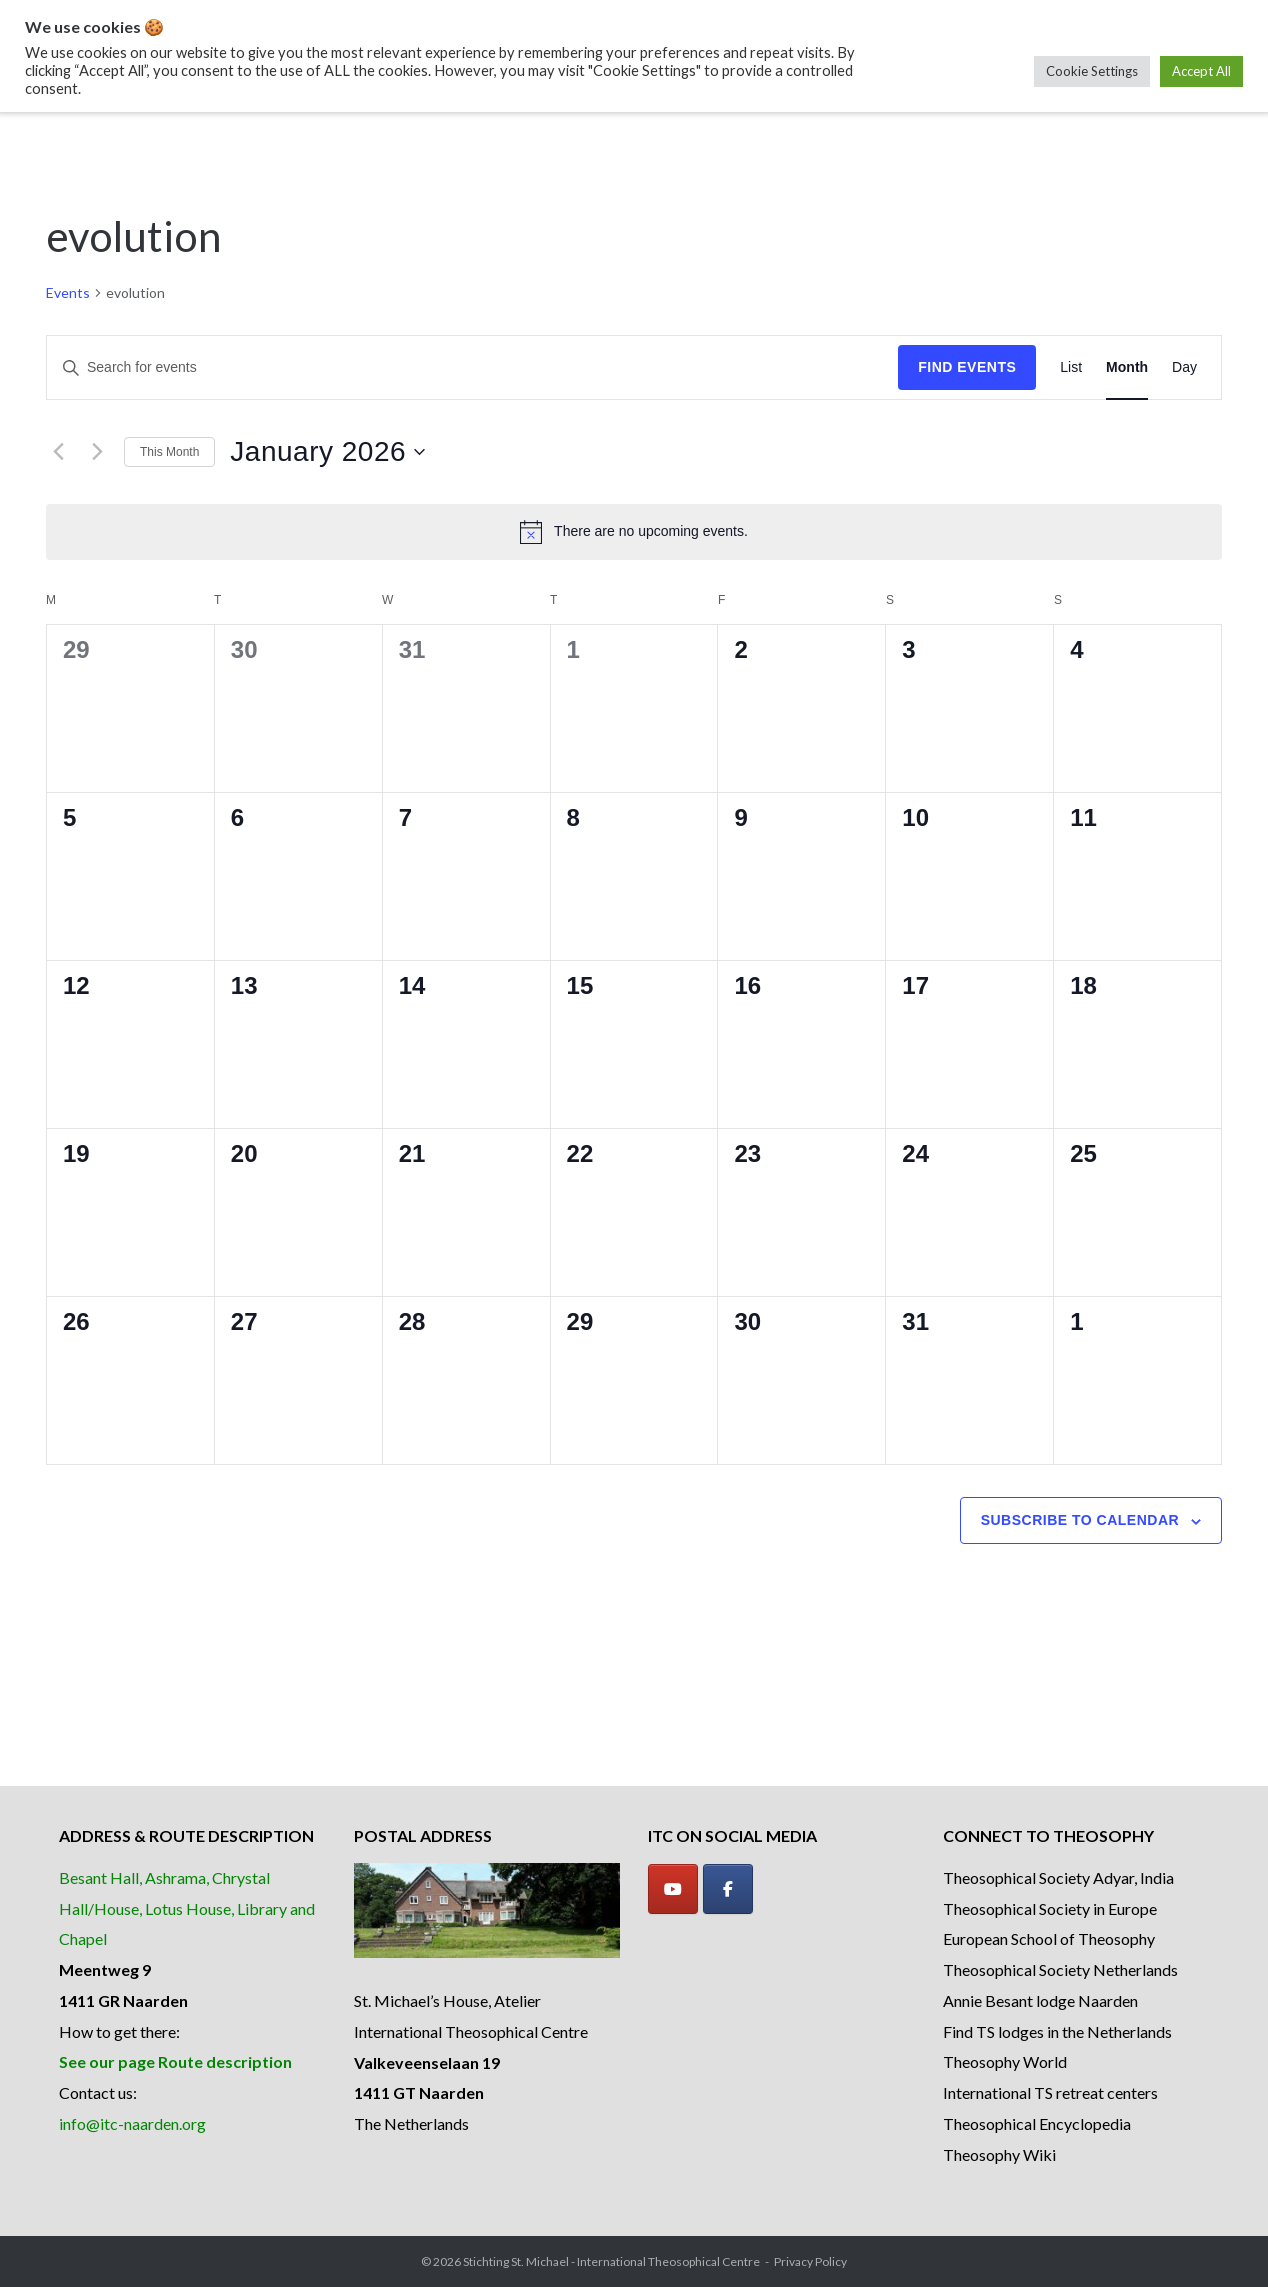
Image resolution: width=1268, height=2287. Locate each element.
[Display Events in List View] (1071, 367)
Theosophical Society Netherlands (1060, 1969)
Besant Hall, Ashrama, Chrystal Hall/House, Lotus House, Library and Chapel (187, 1908)
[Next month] (97, 452)
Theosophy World (1005, 2061)
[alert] (634, 532)
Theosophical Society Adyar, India (1058, 1877)
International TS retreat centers (1050, 2092)
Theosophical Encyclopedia (1037, 2123)
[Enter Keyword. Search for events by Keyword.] (472, 367)
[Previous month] (58, 452)
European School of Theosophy (1049, 1938)
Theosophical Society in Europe (1050, 1908)
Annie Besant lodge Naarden (1040, 2000)
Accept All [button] (1201, 71)
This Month (169, 452)
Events (68, 292)
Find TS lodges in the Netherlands (1057, 2031)
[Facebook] (728, 1889)
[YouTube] (673, 1889)
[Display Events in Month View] (1127, 367)
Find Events (967, 367)
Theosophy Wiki (999, 2154)
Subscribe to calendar (1080, 1520)
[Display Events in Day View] (1184, 367)
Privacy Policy (810, 2261)
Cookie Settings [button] (1092, 71)
